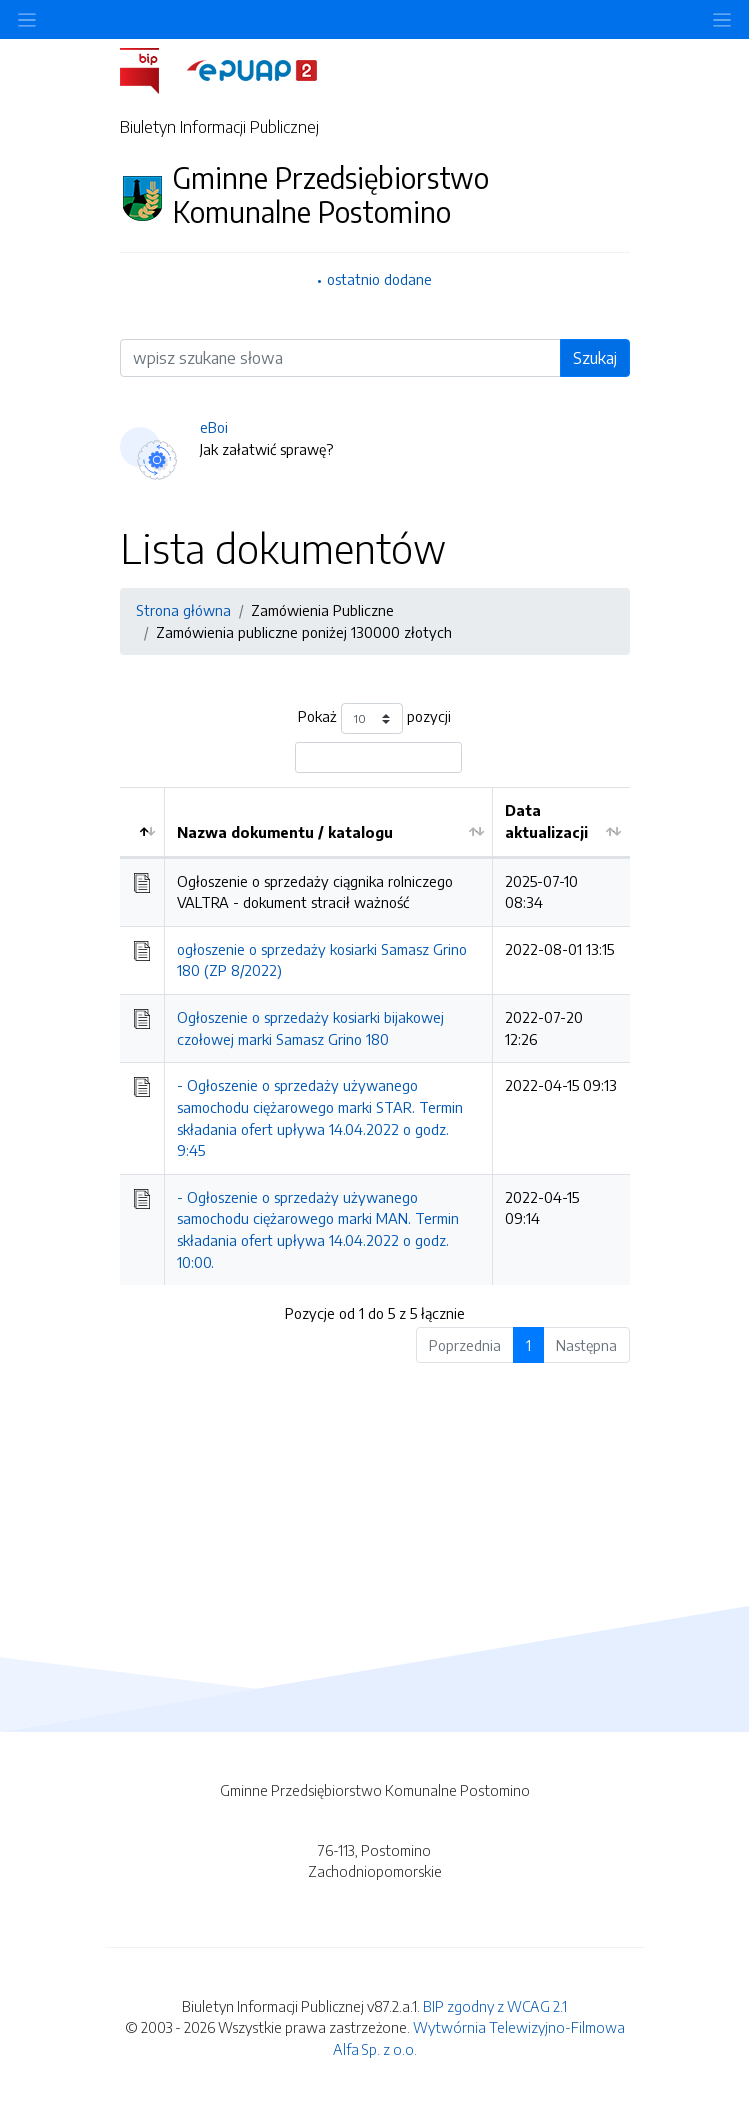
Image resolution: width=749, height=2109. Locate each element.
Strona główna (183, 610)
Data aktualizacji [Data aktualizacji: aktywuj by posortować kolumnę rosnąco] (546, 821)
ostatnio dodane (379, 279)
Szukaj (595, 358)
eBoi (214, 427)
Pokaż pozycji (374, 718)
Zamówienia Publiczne (322, 610)
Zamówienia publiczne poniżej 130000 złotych (304, 632)
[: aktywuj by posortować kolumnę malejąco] (142, 822)
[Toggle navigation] (722, 19)
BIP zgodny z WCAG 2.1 (495, 2006)
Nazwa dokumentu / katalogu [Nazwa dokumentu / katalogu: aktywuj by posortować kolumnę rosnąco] (285, 832)
